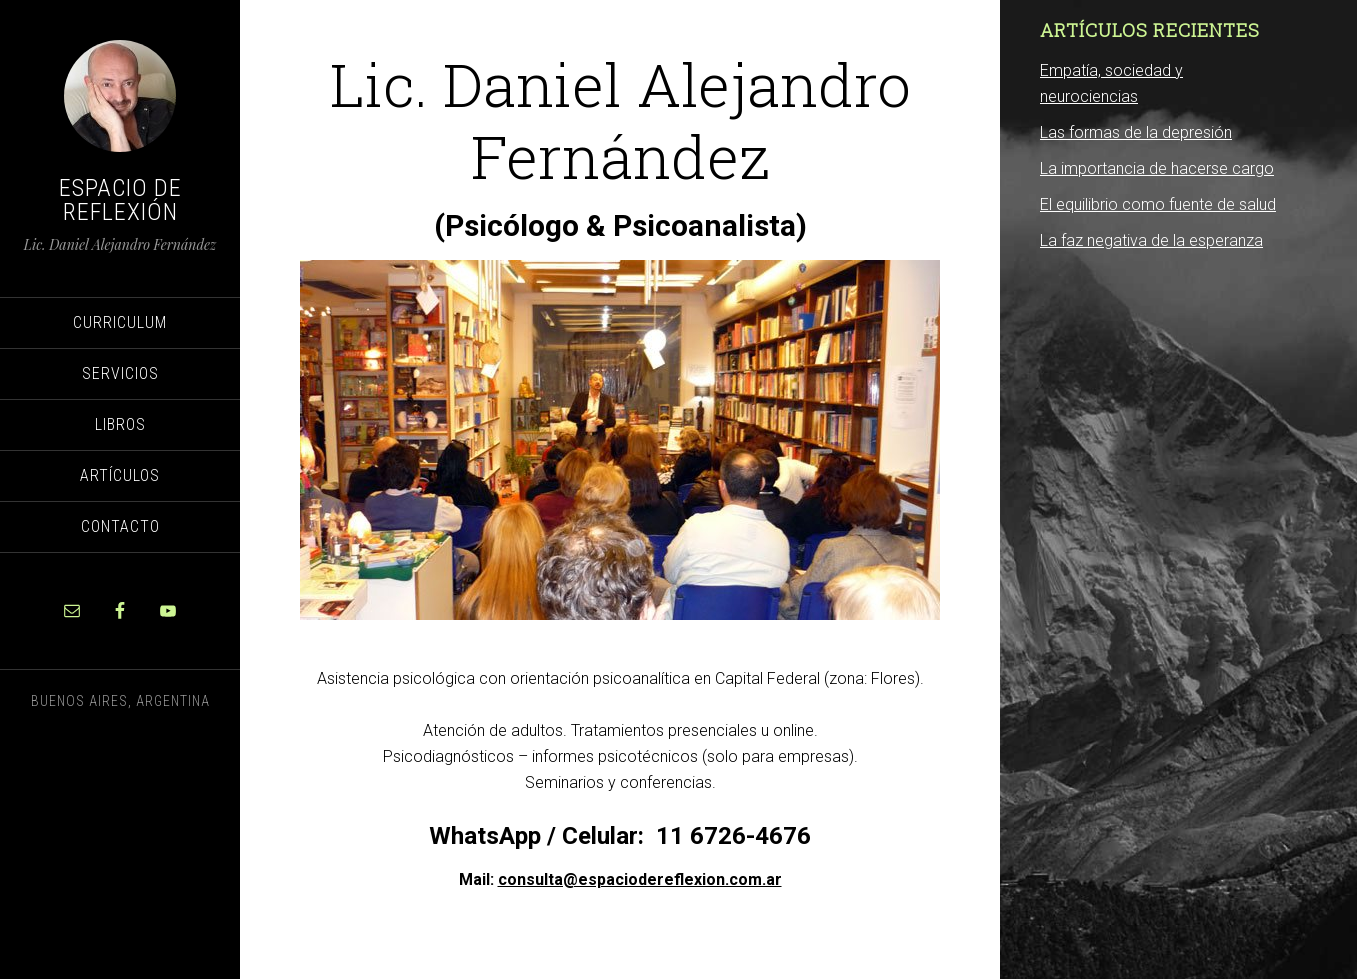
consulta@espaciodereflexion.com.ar (640, 879)
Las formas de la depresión (1136, 132)
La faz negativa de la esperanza (1151, 240)
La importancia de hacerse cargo (1157, 168)
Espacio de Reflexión (120, 200)
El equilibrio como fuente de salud (1158, 204)
